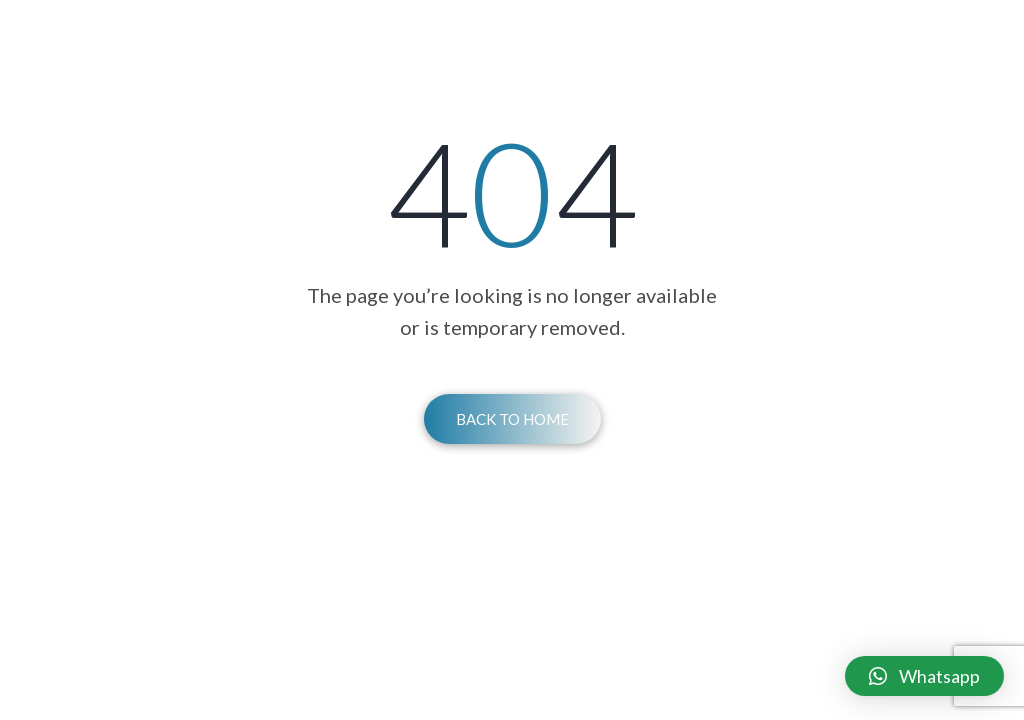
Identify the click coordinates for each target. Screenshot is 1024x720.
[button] (924, 676)
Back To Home (512, 419)
